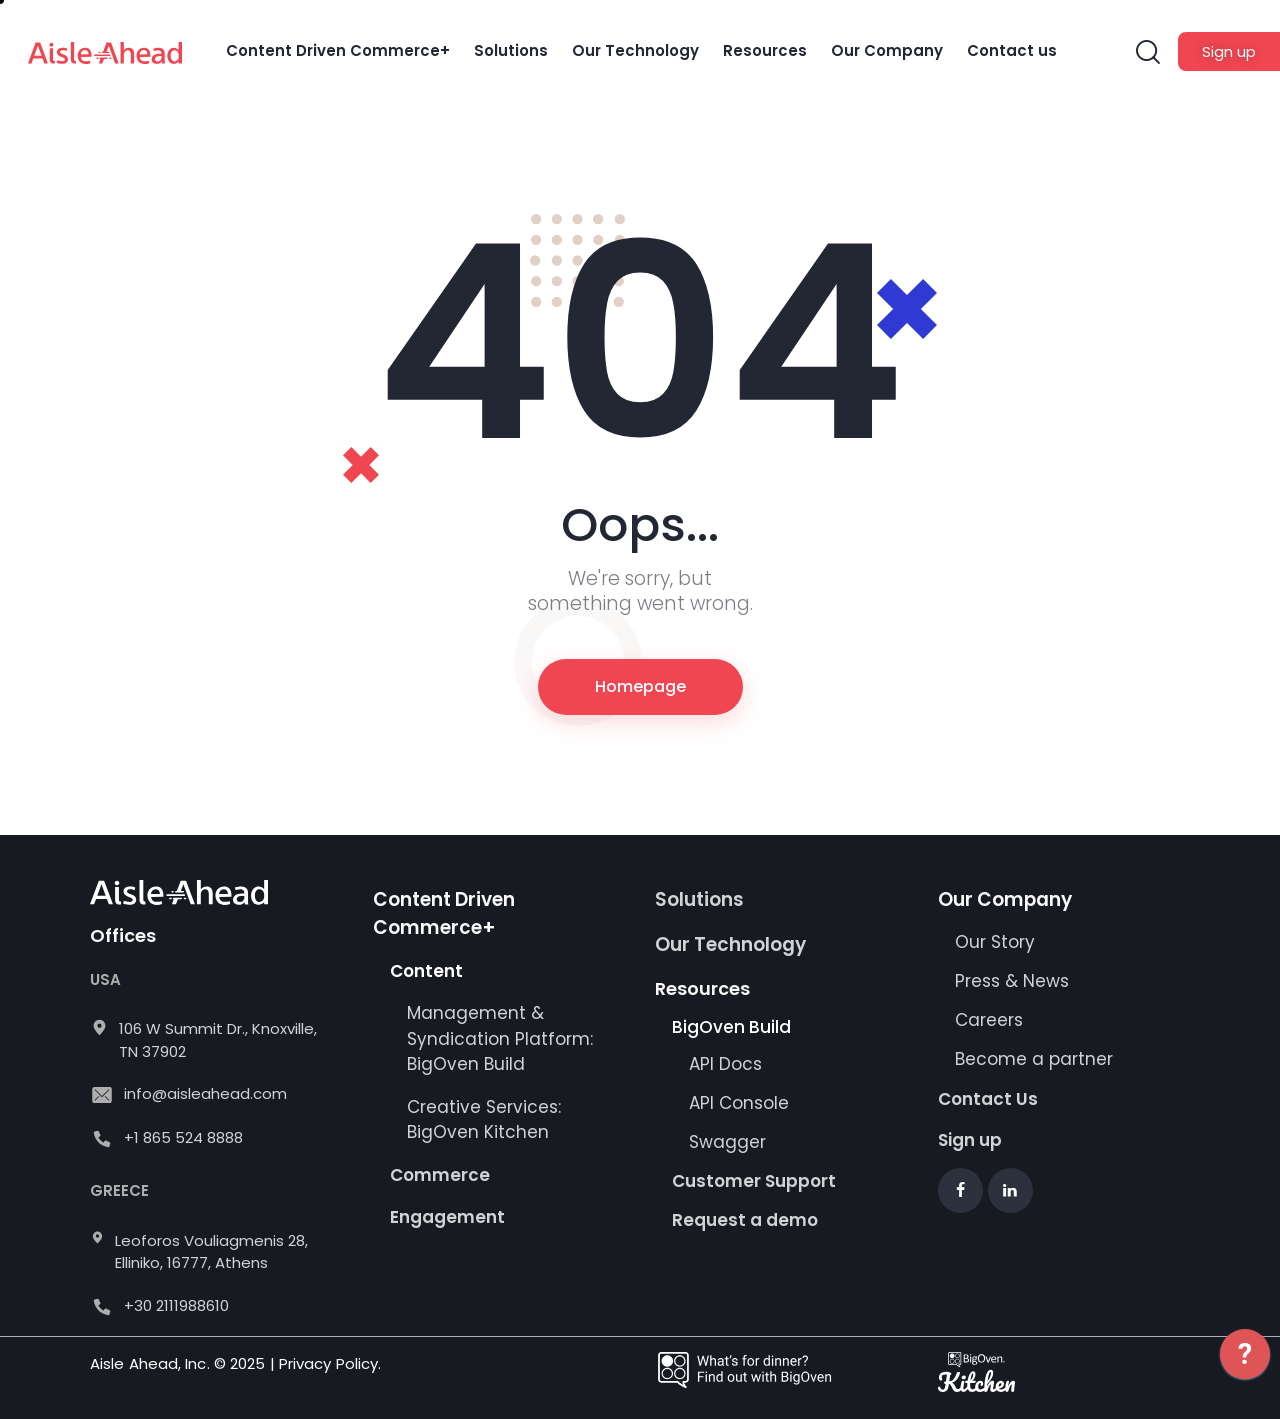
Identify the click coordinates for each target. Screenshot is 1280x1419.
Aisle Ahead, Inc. (150, 1363)
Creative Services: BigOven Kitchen (484, 1120)
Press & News (1012, 981)
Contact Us (988, 1099)
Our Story (995, 942)
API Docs (725, 1064)
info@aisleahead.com (205, 1093)
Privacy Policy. (330, 1363)
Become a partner (1036, 1059)
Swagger (727, 1142)
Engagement (447, 1217)
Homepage (640, 686)
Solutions (699, 899)
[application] (1245, 1369)
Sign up (970, 1140)
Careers (989, 1020)
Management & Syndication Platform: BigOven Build (500, 1038)
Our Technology (730, 944)
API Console (739, 1103)
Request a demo (745, 1220)
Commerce (440, 1175)
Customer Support (754, 1181)
